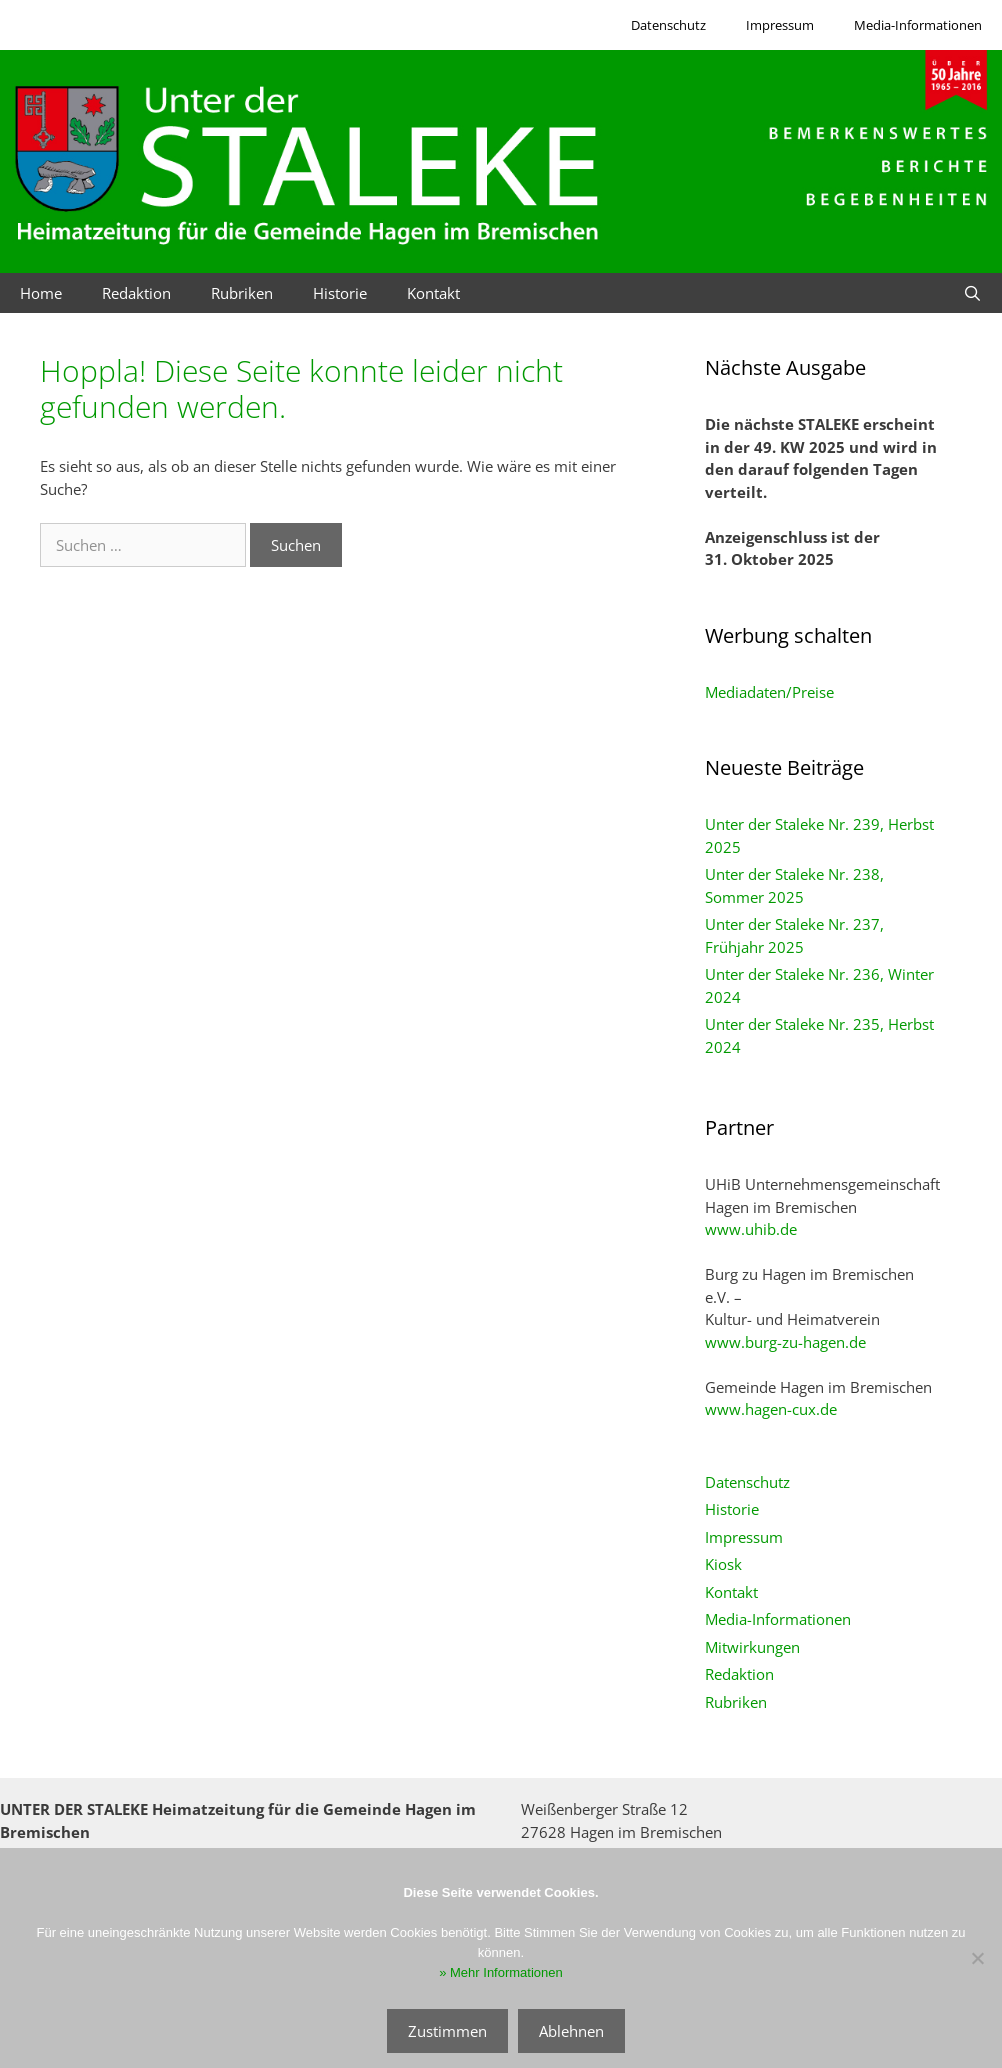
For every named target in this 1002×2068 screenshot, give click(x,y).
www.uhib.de (751, 1229)
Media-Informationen (918, 25)
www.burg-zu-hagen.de (785, 1342)
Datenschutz (668, 25)
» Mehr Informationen (501, 1972)
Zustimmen (447, 2031)
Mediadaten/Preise (769, 692)
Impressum (780, 25)
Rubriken (242, 293)
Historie (340, 293)
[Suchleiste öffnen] (972, 293)
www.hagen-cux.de (771, 1409)
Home (41, 293)
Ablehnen (571, 2031)
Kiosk (723, 1564)
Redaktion (136, 293)
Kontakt (433, 293)
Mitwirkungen (752, 1647)
